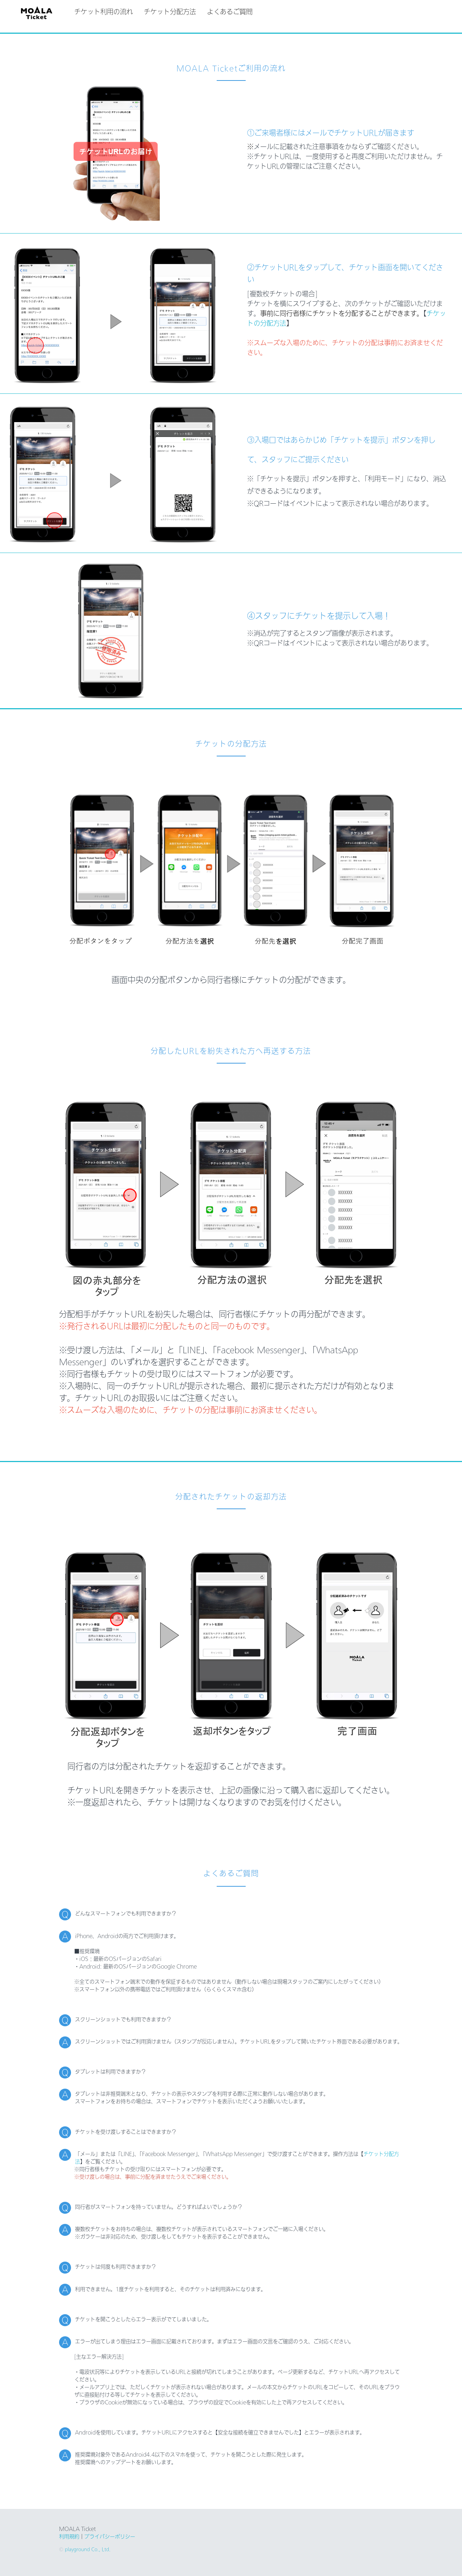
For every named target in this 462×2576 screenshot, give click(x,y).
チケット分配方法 (173, 11)
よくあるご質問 (232, 11)
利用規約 (69, 2536)
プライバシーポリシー (109, 2536)
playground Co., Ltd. (87, 2549)
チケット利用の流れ (106, 11)
